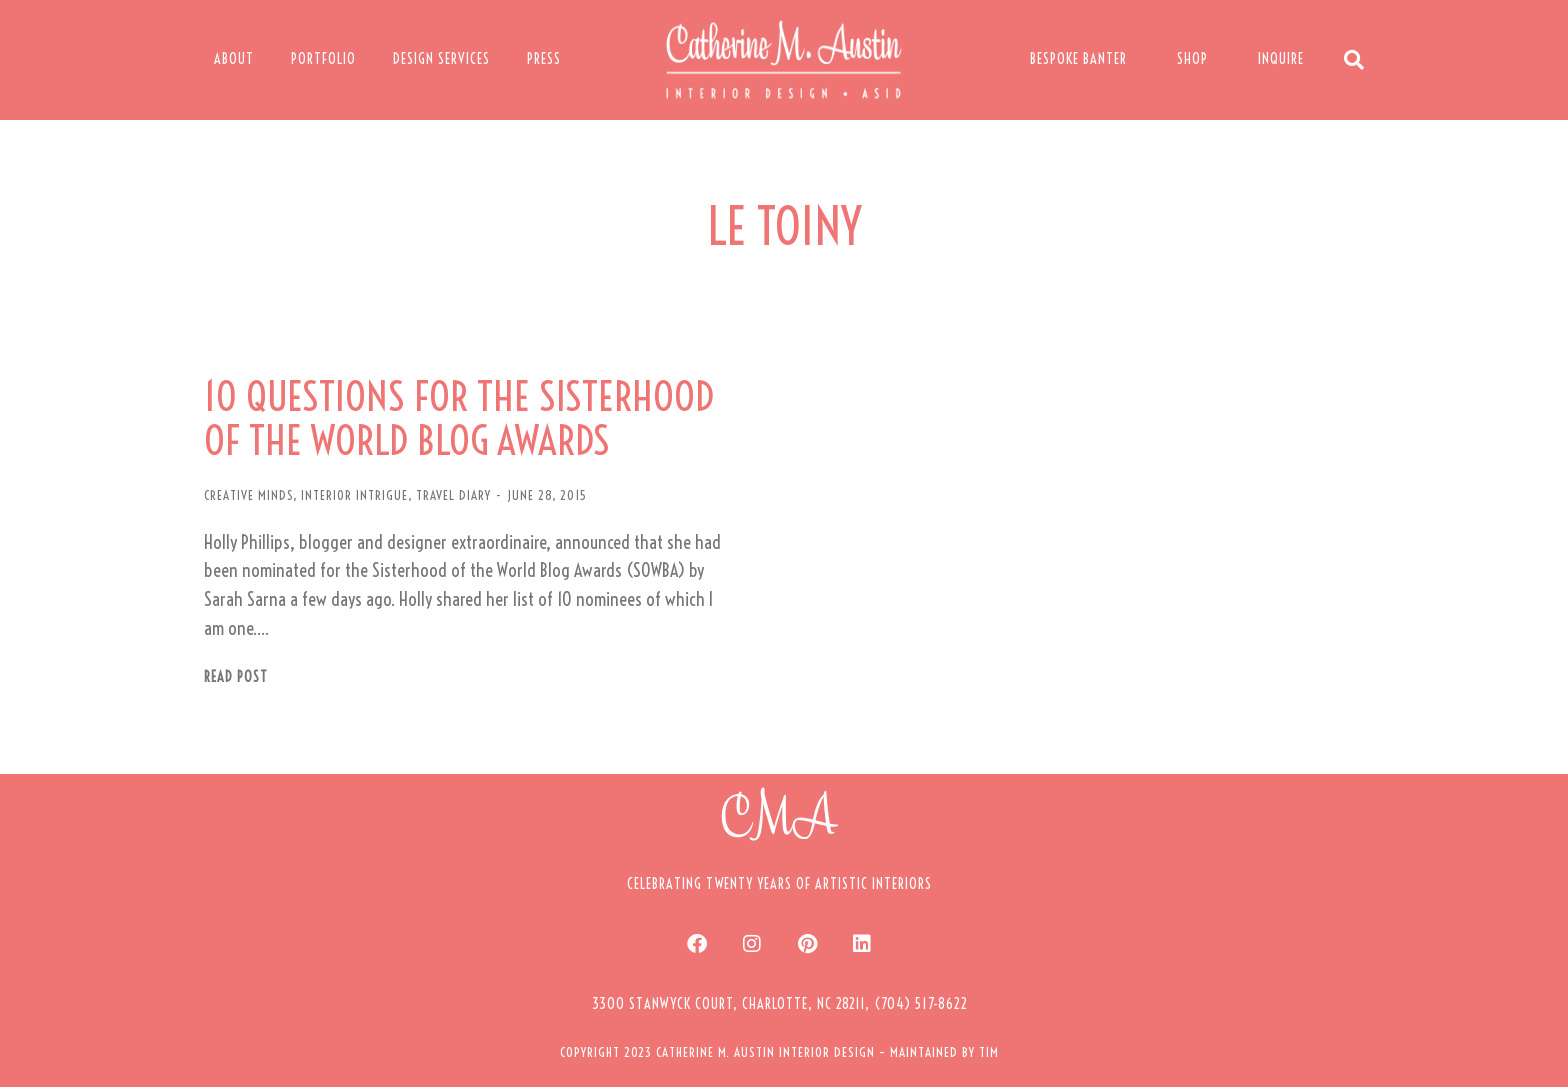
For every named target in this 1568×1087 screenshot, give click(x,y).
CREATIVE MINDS (248, 495)
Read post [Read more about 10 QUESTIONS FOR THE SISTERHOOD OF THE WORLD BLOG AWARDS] (236, 677)
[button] (780, 1004)
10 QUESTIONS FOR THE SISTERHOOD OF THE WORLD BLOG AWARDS (459, 419)
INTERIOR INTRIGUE (354, 495)
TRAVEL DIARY (453, 495)
